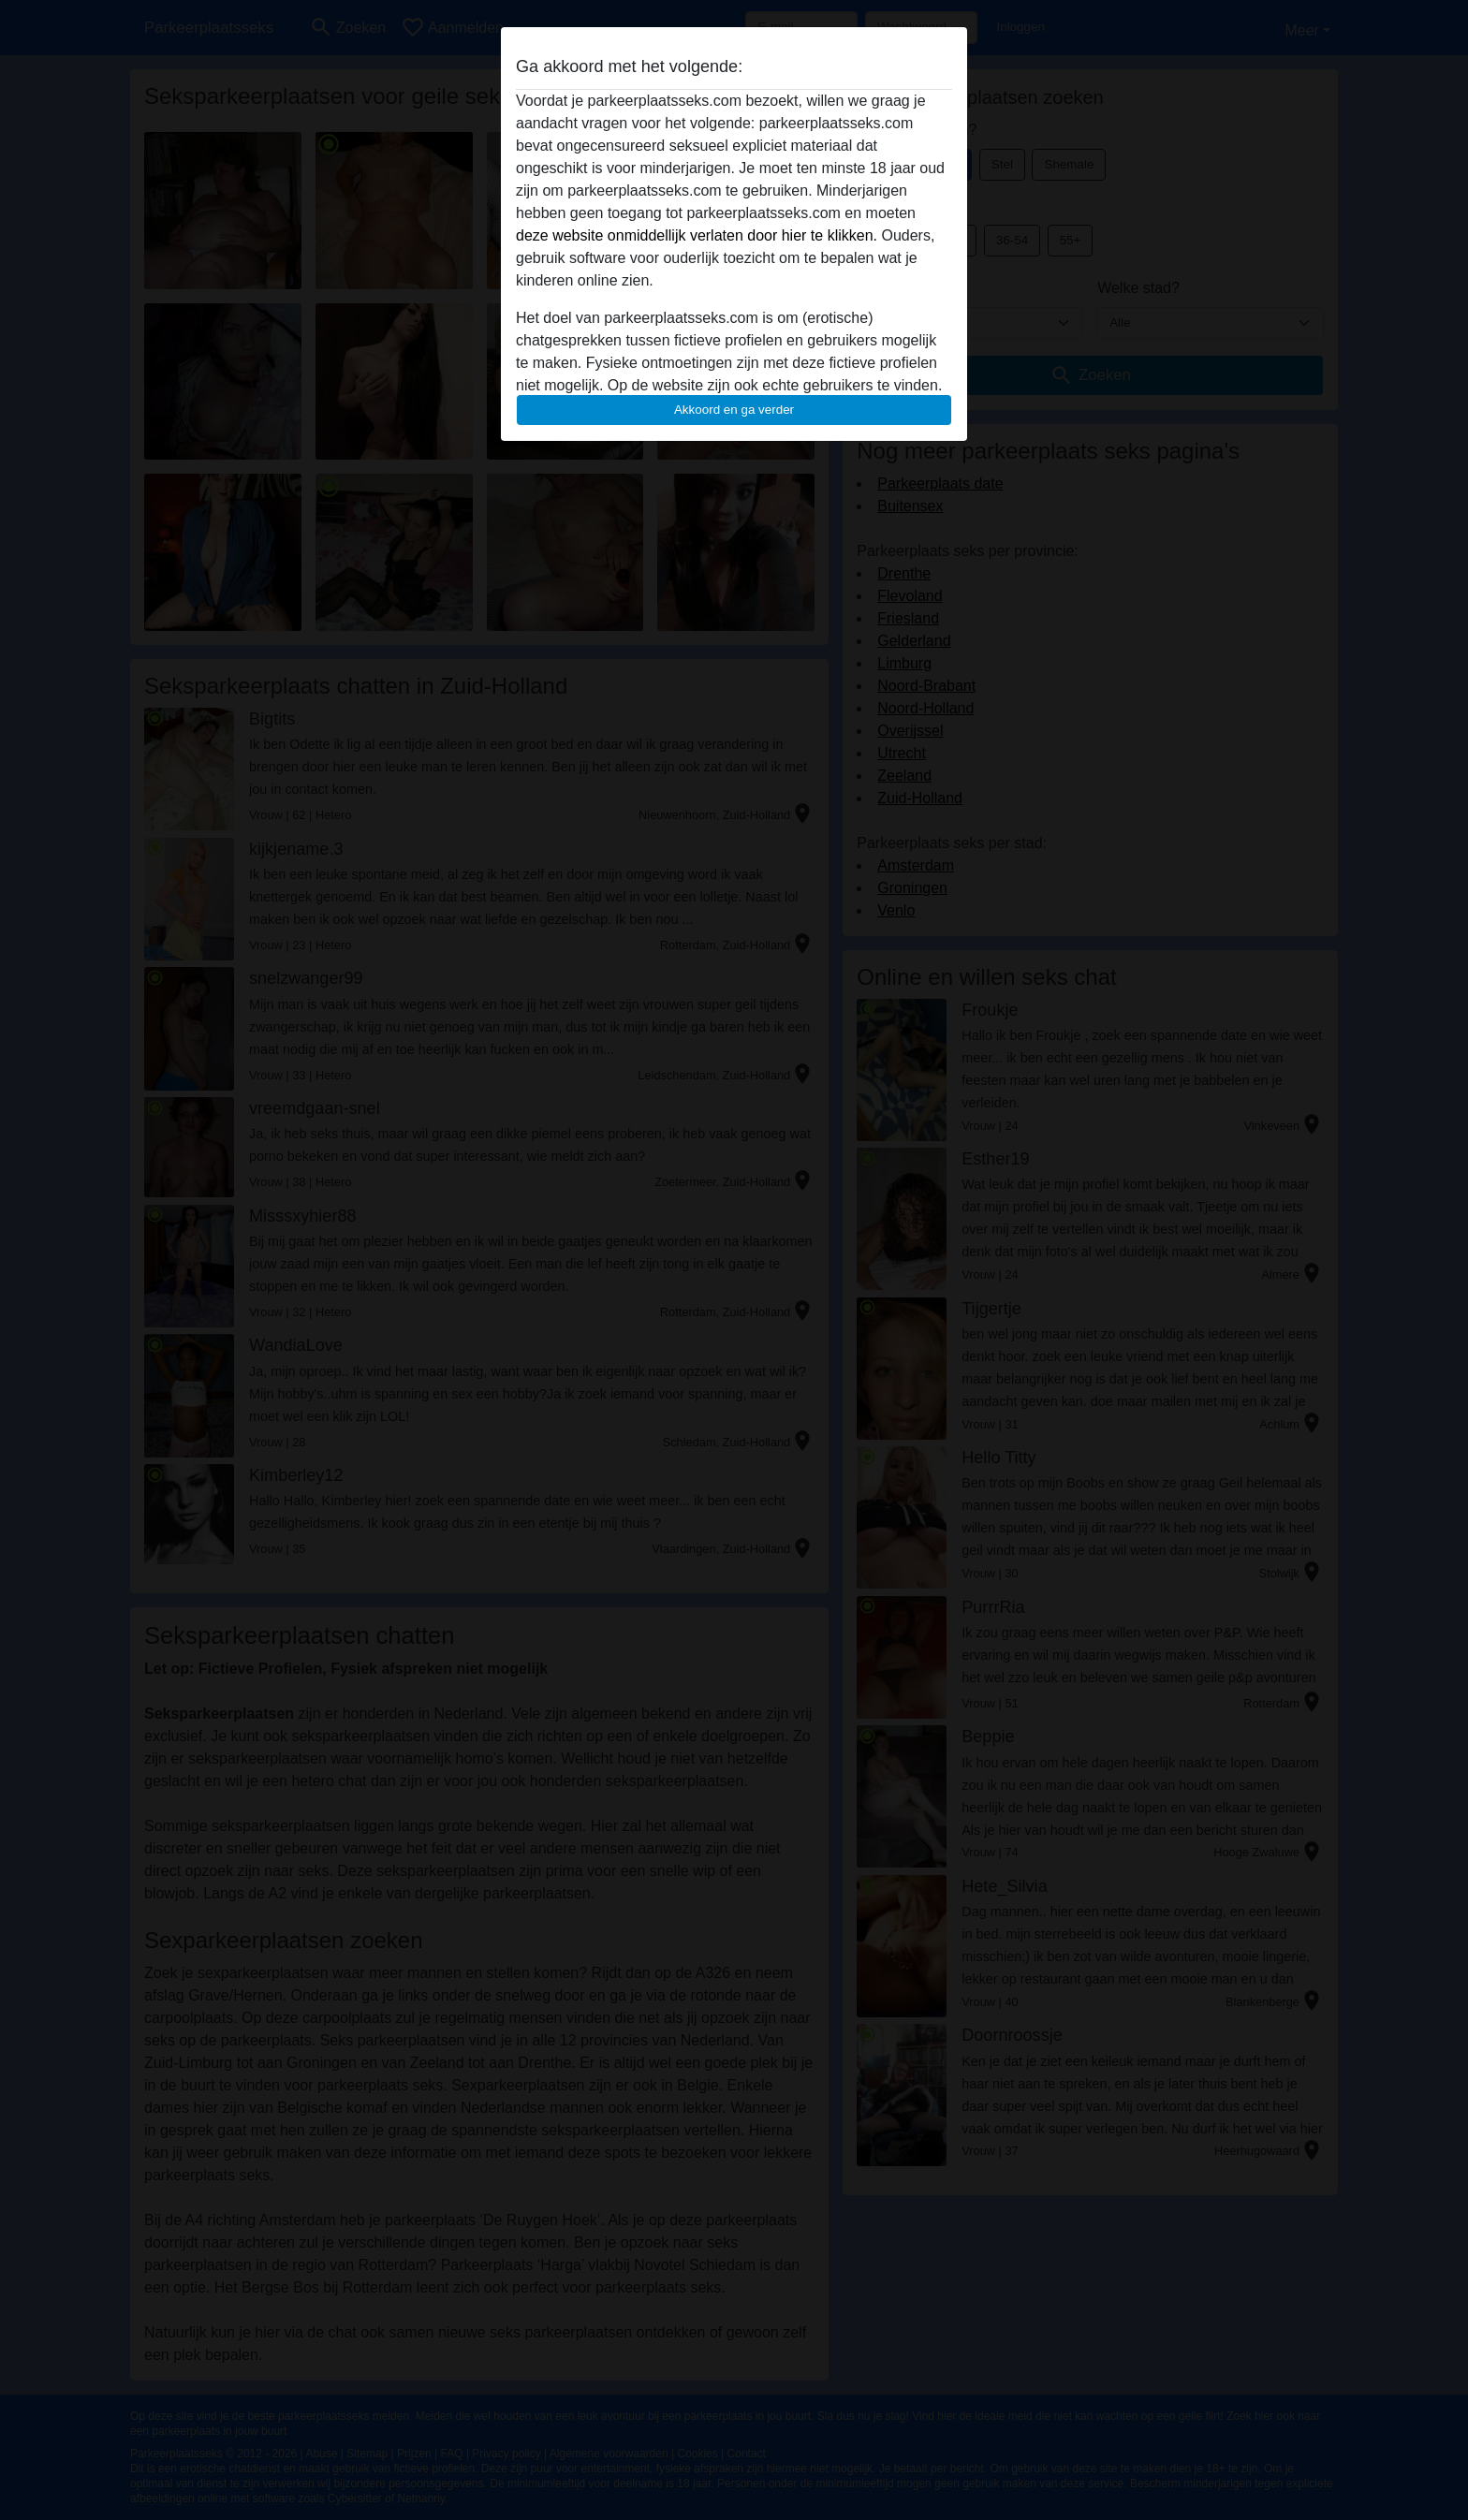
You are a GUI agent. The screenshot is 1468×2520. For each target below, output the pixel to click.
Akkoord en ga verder (734, 410)
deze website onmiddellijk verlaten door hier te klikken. (696, 235)
